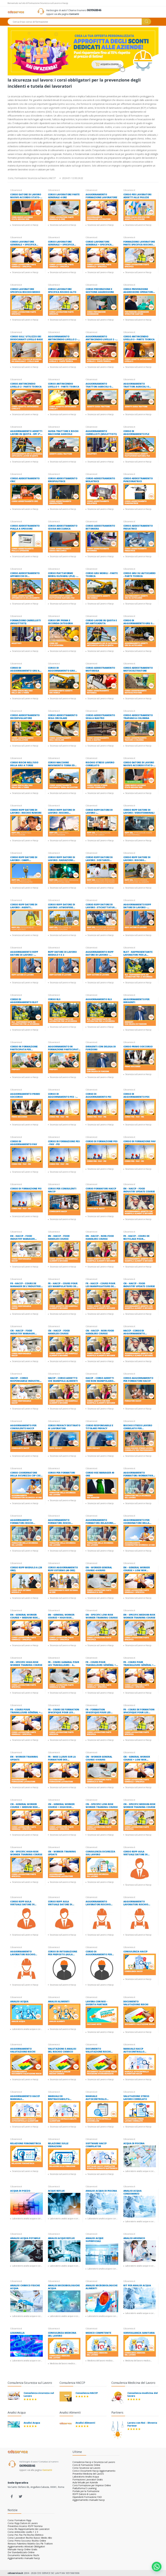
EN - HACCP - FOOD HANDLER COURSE (59, 1237)
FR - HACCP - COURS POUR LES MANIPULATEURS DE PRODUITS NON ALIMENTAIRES (100, 1285)
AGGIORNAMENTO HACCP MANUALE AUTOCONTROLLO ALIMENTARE (25, 2098)
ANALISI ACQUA (19, 2001)
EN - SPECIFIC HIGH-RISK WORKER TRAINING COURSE (26, 1663)
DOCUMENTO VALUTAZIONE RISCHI (135, 2003)
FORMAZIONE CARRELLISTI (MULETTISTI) (25, 622)
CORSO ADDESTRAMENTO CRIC (25, 480)
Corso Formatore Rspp (19, 2520)
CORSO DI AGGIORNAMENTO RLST (24, 1001)
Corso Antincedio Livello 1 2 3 (23, 2532)
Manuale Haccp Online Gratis (22, 2549)
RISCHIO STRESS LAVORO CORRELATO (100, 764)
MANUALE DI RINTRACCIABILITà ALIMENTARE (59, 2098)
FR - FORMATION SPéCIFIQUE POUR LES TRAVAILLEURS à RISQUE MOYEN (100, 1711)
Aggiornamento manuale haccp (88, 2500)
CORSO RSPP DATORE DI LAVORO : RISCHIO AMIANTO (136, 859)
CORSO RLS (54, 999)
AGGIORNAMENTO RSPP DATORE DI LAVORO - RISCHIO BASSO (137, 906)
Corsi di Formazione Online (86, 2465)
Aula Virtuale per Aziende (85, 2482)
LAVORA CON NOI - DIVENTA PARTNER (96, 2003)
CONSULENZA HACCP (135, 1951)
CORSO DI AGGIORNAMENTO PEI (98, 1095)
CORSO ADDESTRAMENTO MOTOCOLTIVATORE (138, 669)
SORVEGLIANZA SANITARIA (139, 2332)
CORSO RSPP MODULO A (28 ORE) (26, 1569)
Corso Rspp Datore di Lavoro (23, 2523)
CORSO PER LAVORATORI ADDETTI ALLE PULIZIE (137, 196)
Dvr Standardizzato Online (21, 2552)
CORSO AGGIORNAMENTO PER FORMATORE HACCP (138, 1379)
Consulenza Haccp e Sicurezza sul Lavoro (93, 2462)
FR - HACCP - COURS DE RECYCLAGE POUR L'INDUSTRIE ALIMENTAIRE (138, 1237)
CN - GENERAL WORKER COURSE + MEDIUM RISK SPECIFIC (24, 1806)
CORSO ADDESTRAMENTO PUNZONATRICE (138, 480)
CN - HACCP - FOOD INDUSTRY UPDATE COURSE (139, 1285)
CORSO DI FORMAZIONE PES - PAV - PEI (64, 1143)
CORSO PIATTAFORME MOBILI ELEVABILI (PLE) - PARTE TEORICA (62, 575)
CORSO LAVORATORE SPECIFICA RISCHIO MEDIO (25, 290)
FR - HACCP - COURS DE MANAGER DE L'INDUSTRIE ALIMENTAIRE (25, 1285)
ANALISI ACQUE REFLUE (61, 2238)
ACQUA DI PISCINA (134, 2143)
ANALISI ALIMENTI (59, 2001)
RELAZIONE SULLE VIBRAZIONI (58, 2145)
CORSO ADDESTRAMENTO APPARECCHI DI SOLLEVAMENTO (25, 575)
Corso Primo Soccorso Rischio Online (27, 2540)
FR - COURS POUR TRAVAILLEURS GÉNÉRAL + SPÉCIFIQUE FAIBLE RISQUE (101, 1663)
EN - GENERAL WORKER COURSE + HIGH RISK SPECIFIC (61, 1616)
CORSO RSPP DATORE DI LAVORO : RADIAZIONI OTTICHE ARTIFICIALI (61, 859)
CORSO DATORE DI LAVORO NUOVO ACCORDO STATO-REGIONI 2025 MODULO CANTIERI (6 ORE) (138, 764)
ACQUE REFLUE (56, 2190)
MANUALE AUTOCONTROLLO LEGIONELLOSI (96, 2098)
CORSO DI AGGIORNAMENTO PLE (136, 433)
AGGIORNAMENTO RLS (99, 999)
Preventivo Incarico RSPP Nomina (25, 2526)
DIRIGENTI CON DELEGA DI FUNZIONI (101, 1048)
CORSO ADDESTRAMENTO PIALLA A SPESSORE (25, 527)
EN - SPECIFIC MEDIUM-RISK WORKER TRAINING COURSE (139, 1616)
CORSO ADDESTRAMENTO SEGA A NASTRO (100, 717)
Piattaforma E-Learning (84, 2488)
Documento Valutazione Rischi (23, 2555)
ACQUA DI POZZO (20, 2190)
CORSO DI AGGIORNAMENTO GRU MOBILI (61, 669)
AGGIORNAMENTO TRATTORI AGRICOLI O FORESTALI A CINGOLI (136, 385)
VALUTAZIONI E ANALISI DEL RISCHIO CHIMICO (62, 2050)
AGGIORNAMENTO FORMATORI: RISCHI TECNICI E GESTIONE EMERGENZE (22, 1521)
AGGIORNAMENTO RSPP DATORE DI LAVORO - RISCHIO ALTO (99, 953)
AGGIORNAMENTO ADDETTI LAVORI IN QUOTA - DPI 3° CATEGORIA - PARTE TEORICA (26, 433)
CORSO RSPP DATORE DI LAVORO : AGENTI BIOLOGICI (23, 906)
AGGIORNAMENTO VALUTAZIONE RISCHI (22, 2050)
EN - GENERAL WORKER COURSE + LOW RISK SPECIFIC (136, 1569)
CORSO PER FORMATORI (61, 1472)
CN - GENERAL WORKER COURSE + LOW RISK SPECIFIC (136, 1758)
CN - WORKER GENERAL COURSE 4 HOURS (99, 1758)
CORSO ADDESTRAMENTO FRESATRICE (138, 527)
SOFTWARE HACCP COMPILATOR (96, 2145)
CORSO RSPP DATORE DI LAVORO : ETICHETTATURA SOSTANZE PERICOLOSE (101, 906)
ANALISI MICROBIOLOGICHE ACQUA (64, 2287)
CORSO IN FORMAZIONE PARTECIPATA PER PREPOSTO (24, 1048)
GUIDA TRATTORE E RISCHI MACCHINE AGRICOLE (63, 433)
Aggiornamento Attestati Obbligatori (26, 2546)
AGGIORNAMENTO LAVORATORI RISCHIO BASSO (98, 1903)
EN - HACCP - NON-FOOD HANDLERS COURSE (100, 1237)
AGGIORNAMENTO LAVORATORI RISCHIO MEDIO (135, 1903)
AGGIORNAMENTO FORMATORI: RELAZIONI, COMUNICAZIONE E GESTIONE (100, 1521)
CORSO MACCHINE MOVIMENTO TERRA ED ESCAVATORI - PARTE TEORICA (61, 764)
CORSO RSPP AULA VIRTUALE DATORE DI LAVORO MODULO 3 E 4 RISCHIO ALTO (61, 1903)
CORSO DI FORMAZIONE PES (102, 1141)
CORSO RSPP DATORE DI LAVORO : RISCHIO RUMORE (26, 811)
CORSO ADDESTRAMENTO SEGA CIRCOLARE (62, 717)
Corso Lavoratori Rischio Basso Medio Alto (30, 2537)
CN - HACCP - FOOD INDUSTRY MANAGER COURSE (22, 1332)
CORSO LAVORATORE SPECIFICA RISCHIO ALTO (62, 290)
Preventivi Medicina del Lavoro (88, 2473)
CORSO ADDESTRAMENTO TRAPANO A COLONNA (138, 717)
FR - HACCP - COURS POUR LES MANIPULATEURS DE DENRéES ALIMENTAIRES (63, 1285)
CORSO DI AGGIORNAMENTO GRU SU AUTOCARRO (138, 622)
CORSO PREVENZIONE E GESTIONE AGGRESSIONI (100, 290)
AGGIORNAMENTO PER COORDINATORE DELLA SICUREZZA (136, 1521)
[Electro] (16, 12)
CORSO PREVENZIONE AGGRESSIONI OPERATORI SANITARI (138, 290)
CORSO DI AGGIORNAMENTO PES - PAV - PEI (62, 1095)
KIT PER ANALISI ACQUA (137, 2285)
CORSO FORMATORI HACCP (101, 1188)
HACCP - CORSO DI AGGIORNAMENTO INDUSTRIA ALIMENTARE (137, 1332)
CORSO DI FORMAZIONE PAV (139, 1141)
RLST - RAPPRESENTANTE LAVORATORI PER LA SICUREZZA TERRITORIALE (138, 953)
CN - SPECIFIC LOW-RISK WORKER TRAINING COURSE (102, 1806)
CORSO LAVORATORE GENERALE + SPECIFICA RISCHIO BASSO (23, 243)
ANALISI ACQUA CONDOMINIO (132, 2192)
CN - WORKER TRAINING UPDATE (62, 1853)
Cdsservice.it (16, 190)
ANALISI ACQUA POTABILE (25, 2238)
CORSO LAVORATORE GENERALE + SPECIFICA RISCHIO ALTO (99, 243)
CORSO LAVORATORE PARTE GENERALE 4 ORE (64, 196)
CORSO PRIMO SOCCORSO (138, 1046)
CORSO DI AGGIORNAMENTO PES (136, 1095)
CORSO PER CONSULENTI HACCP (62, 1190)
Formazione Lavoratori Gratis (87, 2479)
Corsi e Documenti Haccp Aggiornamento (93, 2470)
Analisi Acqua (32, 2422)
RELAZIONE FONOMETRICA (25, 2143)
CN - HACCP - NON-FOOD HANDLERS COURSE (100, 1332)
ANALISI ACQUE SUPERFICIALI (94, 2240)
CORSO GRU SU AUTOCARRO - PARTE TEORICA (139, 575)
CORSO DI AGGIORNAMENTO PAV (23, 1143)
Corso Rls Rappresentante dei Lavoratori (28, 2529)
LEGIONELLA (17, 2332)
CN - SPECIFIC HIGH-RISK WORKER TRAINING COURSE (26, 1853)
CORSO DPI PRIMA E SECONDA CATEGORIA (60, 622)
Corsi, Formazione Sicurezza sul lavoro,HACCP (32, 178)
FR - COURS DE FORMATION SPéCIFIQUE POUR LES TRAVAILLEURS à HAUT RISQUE (139, 1711)
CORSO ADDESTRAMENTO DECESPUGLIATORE (25, 717)
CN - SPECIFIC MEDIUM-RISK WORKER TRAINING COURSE (139, 1806)
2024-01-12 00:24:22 (72, 178)
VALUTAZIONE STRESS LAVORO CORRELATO (136, 2098)
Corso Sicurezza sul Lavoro (86, 2467)
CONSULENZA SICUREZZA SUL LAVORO (100, 1853)
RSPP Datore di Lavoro (84, 2494)
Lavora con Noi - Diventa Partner (142, 2424)
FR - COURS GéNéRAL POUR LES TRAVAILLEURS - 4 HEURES (63, 1663)
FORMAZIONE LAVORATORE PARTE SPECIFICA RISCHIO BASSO (139, 243)
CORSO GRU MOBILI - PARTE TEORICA (102, 575)
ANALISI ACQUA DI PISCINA (101, 2190)
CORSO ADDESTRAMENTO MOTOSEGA (100, 669)
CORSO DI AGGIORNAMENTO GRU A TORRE (24, 669)
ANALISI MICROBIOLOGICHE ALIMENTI (102, 2287)
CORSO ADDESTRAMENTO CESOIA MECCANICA (62, 527)
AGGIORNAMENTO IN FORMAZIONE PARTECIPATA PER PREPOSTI (64, 1048)
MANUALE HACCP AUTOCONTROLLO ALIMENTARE (133, 2050)
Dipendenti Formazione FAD (87, 2497)
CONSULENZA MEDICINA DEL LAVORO (62, 2334)
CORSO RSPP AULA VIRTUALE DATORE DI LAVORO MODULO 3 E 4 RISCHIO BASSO (23, 1903)
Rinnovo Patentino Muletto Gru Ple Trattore (30, 2543)
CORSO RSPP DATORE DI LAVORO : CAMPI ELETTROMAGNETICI (23, 859)
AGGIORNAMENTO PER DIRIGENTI (136, 1001)
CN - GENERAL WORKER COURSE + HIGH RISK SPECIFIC (61, 1806)
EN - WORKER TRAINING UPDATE (24, 1758)
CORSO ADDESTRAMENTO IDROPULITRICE (62, 480)
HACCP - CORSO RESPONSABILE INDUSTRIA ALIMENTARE (25, 1379)
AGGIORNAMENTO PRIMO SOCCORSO (25, 1095)
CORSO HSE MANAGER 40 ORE (100, 1474)
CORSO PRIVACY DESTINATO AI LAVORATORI (64, 1427)
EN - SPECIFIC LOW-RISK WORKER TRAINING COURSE (102, 1616)
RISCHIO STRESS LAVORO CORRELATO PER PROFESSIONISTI (137, 1427)
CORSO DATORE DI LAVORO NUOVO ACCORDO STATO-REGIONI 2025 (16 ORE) (25, 196)
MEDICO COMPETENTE (98, 2332)
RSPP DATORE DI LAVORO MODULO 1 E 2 (62, 953)
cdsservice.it (15, 2573)
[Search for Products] (75, 21)
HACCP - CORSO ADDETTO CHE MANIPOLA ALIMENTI (63, 1379)
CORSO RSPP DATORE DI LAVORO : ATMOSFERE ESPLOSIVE (61, 906)
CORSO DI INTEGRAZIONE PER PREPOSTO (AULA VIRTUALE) (62, 1953)
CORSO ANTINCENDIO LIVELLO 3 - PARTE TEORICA (138, 338)
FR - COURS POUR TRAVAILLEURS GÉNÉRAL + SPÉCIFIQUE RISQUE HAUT (25, 1711)
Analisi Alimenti (85, 2422)
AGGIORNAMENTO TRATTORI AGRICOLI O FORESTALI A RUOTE (98, 385)
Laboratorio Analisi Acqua (85, 2476)
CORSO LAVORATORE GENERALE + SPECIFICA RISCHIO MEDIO (61, 243)
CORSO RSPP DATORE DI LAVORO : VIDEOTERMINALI (139, 811)
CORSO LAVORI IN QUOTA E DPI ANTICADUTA (101, 622)
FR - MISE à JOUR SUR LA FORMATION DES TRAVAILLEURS (62, 1758)
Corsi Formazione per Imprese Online (91, 2485)
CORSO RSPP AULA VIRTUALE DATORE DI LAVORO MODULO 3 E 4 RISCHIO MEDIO (136, 1853)
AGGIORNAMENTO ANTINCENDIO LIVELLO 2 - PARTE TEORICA (101, 338)
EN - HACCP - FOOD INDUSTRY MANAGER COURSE (22, 1237)
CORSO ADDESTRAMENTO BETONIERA (100, 527)
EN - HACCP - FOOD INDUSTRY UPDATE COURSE (139, 1190)
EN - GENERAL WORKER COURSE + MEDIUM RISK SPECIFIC (24, 1616)
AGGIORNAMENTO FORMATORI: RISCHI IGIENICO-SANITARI (59, 1521)
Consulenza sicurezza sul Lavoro (39, 2394)
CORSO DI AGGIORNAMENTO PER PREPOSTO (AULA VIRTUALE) (99, 1953)
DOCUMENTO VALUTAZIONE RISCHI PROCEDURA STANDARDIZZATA (98, 2050)
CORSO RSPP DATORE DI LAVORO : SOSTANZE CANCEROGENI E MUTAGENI (102, 859)
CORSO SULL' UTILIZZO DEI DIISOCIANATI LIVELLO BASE (26, 338)
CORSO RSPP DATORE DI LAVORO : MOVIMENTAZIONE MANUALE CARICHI (99, 811)
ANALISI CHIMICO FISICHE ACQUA (25, 2287)
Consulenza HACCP (87, 2393)
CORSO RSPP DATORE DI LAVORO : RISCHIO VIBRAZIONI (61, 811)
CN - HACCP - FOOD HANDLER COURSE (59, 1332)
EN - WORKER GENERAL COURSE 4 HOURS (99, 1569)
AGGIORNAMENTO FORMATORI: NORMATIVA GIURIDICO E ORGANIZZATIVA (138, 1474)
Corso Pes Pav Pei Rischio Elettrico (25, 2534)
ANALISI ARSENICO (134, 2238)
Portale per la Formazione (85, 2491)
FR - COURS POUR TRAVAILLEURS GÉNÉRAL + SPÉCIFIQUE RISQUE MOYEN (139, 1663)
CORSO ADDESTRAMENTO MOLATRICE (100, 480)
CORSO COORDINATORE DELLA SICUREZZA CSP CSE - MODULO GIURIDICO (26, 1474)
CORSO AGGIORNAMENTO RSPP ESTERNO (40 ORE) (63, 1569)
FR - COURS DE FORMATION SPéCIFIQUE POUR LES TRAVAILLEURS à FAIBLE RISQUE (63, 1711)
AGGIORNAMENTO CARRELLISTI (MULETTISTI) (101, 433)
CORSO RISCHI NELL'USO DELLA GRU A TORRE (24, 764)
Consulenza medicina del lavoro (142, 2394)
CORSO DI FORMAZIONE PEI (26, 1188)
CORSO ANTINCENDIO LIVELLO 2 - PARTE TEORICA (25, 385)
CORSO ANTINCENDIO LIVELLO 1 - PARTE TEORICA (63, 385)
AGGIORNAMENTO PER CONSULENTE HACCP (23, 1427)
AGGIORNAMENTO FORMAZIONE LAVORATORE (101, 196)
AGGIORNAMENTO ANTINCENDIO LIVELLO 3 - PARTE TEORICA (63, 338)
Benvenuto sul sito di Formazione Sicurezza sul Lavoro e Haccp (38, 3)
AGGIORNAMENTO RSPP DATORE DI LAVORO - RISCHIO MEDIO (24, 953)
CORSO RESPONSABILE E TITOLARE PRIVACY (99, 1427)
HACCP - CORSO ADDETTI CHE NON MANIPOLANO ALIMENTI (100, 1379)
